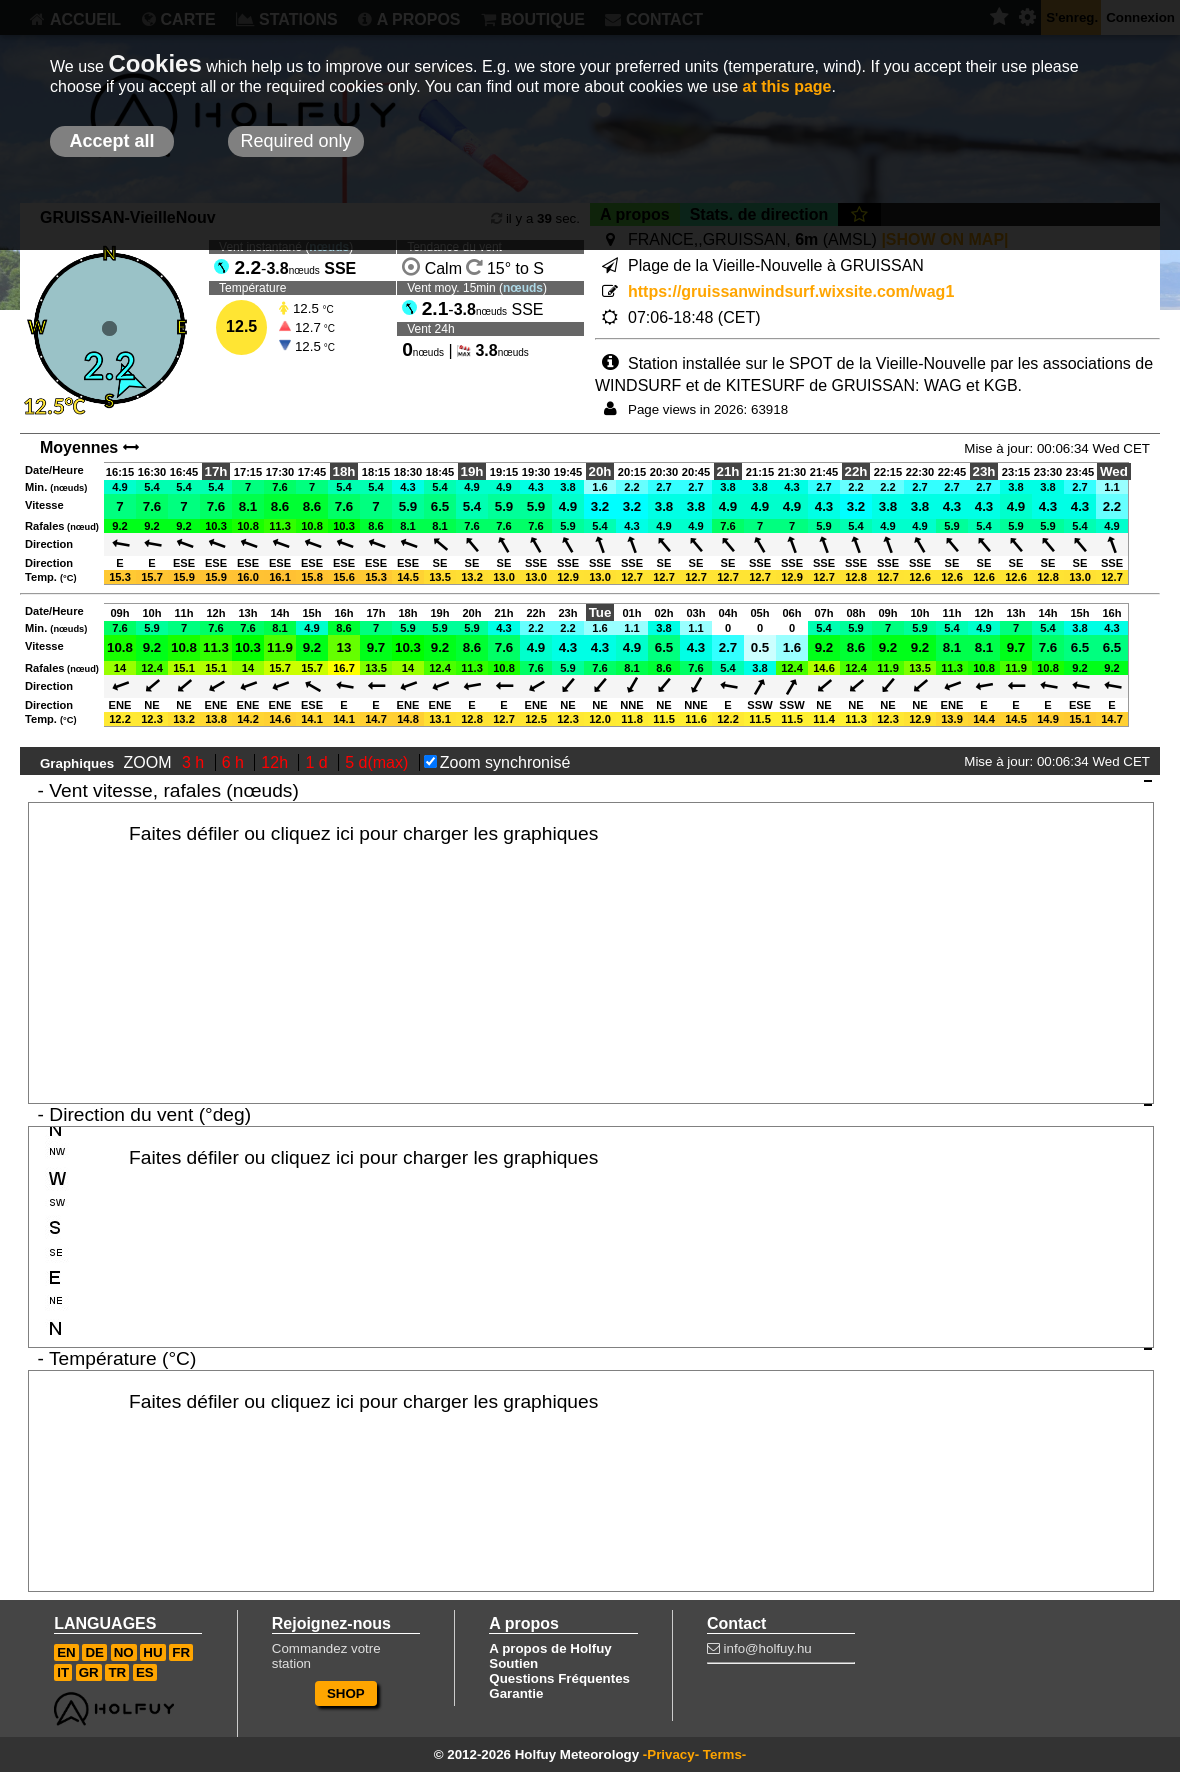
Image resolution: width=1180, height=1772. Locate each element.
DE (94, 1652)
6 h (235, 762)
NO (124, 1652)
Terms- (724, 1754)
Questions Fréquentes (559, 1678)
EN (66, 1652)
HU (152, 1652)
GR (89, 1672)
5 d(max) (379, 762)
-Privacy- (671, 1754)
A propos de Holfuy (550, 1648)
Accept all (111, 141)
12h (276, 762)
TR (117, 1672)
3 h (195, 762)
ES (145, 1672)
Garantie (516, 1693)
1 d (318, 762)
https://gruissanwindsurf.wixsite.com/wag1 (791, 291)
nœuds (523, 288)
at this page (787, 86)
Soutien (513, 1663)
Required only (295, 141)
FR (181, 1652)
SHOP (346, 1693)
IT (63, 1672)
